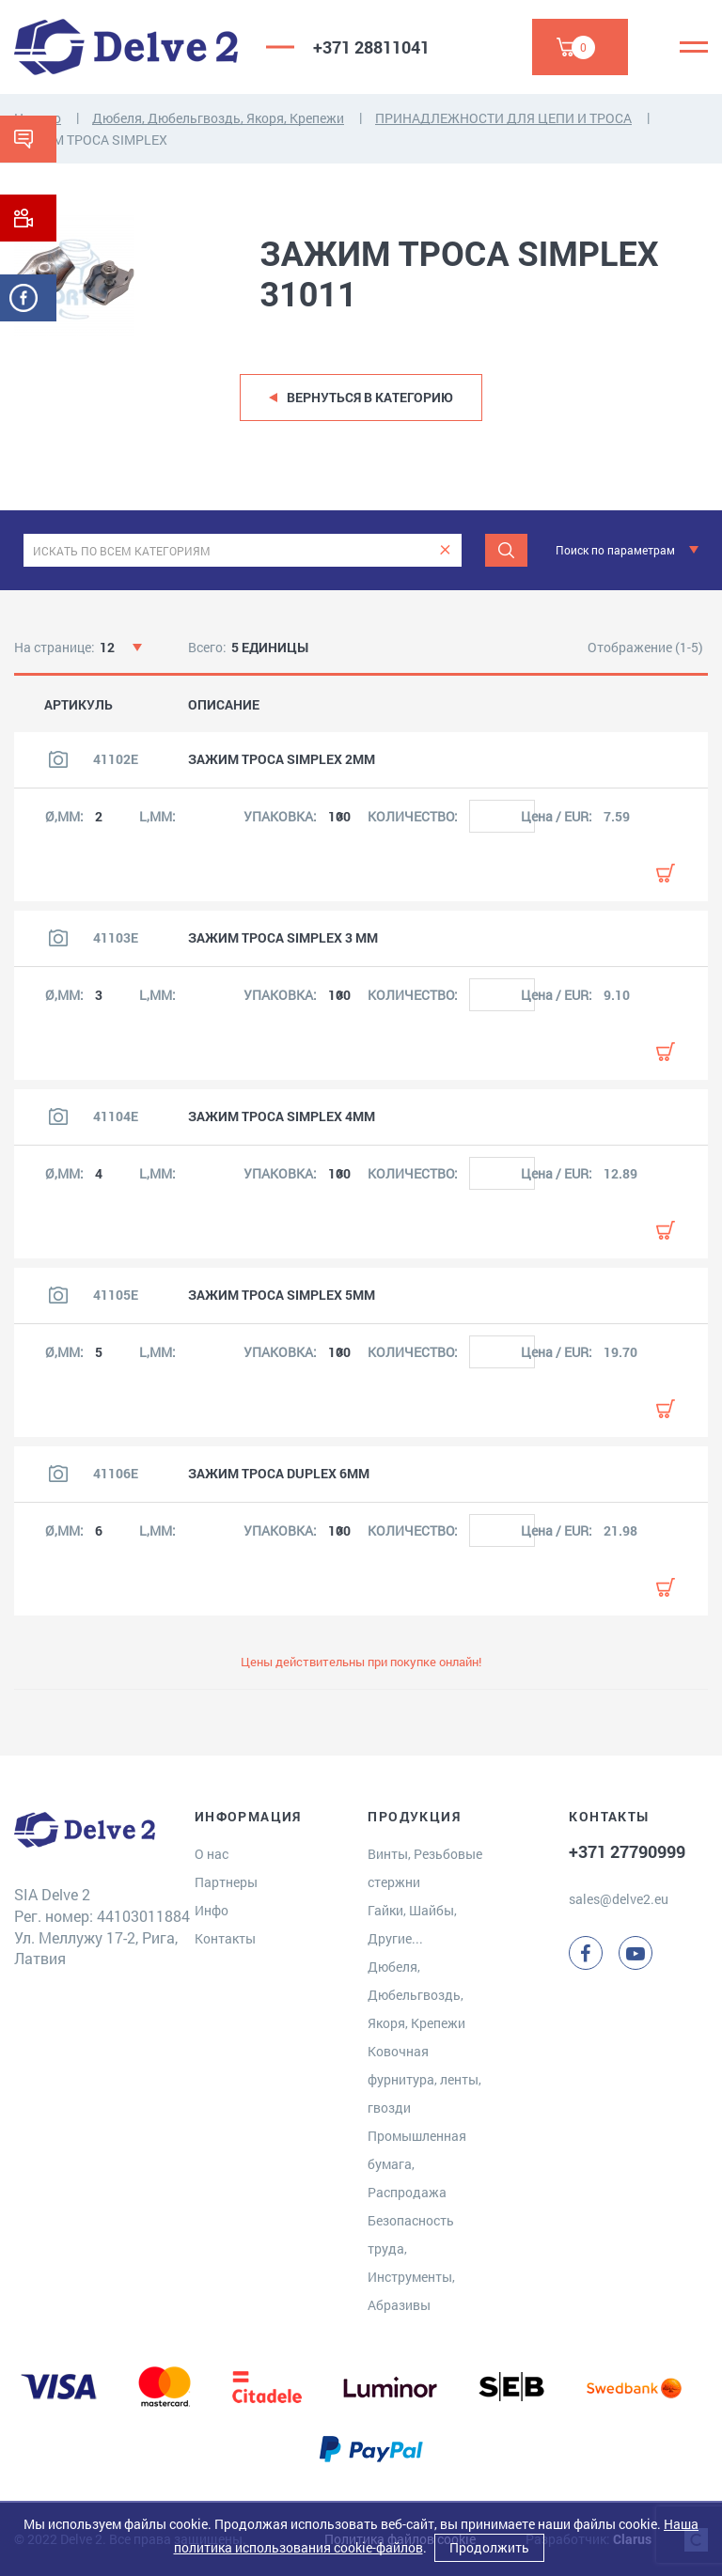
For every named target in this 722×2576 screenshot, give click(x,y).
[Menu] (694, 47)
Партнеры (226, 1882)
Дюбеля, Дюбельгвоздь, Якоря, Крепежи (218, 118)
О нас (211, 1854)
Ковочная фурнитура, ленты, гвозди (424, 2079)
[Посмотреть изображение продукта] (58, 759)
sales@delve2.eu (618, 1899)
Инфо (211, 1910)
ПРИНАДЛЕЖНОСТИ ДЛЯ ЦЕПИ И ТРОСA (503, 118)
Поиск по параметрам (615, 549)
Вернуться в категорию (370, 397)
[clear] (445, 550)
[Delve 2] (126, 47)
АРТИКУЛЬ (78, 704)
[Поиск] (506, 550)
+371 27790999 (627, 1851)
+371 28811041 (371, 47)
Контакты (225, 1938)
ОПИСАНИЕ (223, 704)
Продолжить (489, 2547)
